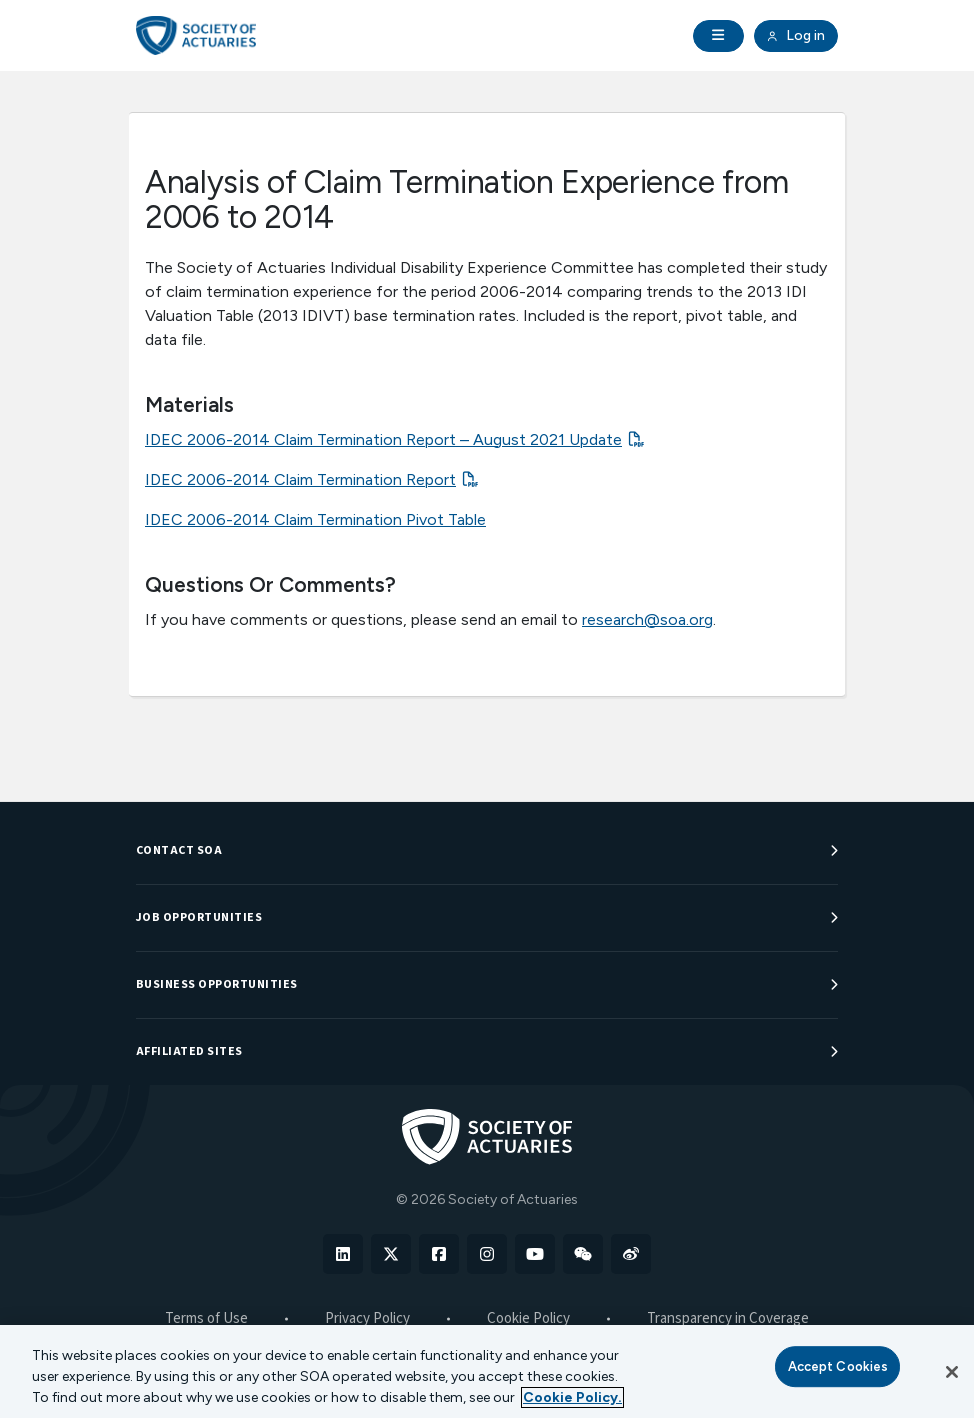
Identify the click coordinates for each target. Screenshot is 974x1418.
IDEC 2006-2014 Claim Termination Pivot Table (315, 519)
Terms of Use (206, 1318)
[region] (487, 1371)
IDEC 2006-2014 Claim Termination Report (300, 479)
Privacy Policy (367, 1318)
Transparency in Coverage (728, 1318)
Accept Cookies (838, 1366)
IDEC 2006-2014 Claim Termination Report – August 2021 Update (383, 439)
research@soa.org (647, 619)
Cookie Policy (528, 1318)
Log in (796, 36)
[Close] (952, 1372)
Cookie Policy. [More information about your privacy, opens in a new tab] (572, 1397)
